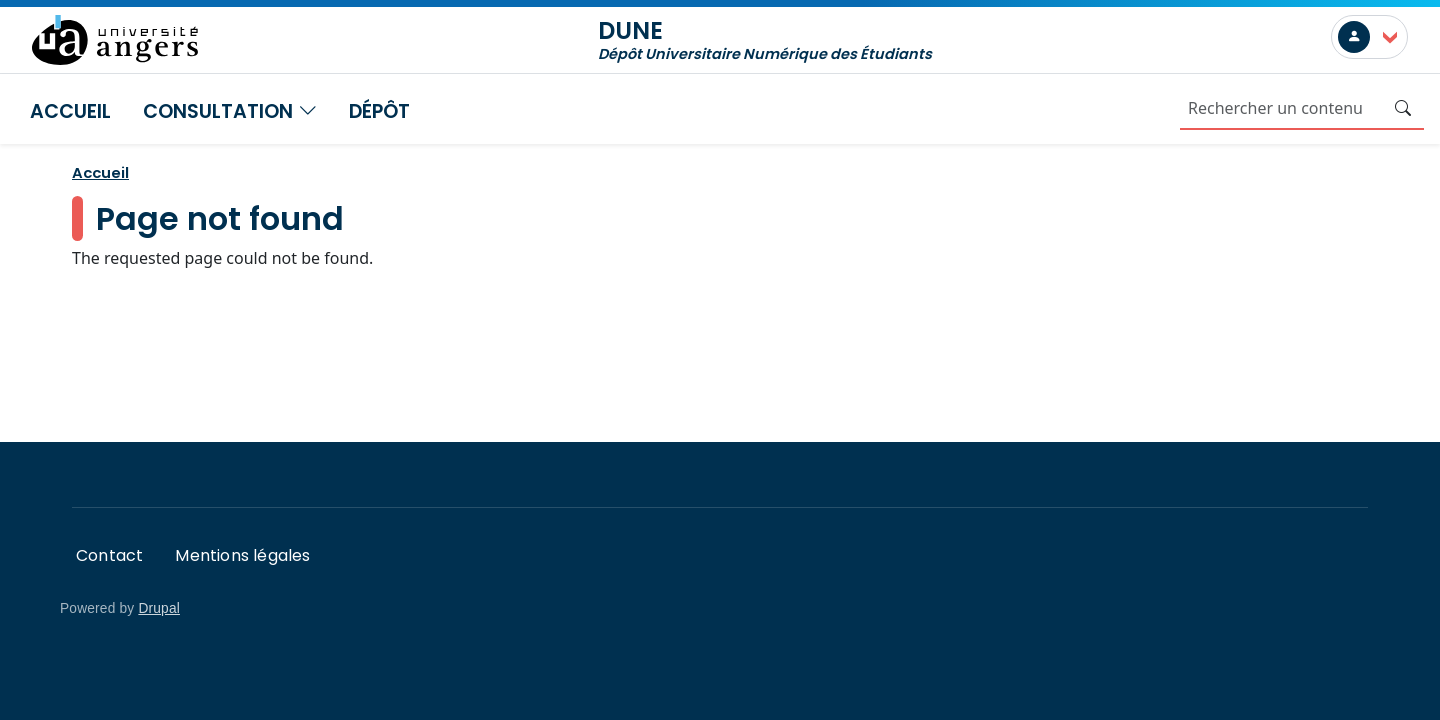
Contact (109, 555)
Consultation (230, 111)
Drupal (159, 608)
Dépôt (379, 111)
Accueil (70, 111)
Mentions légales (242, 555)
